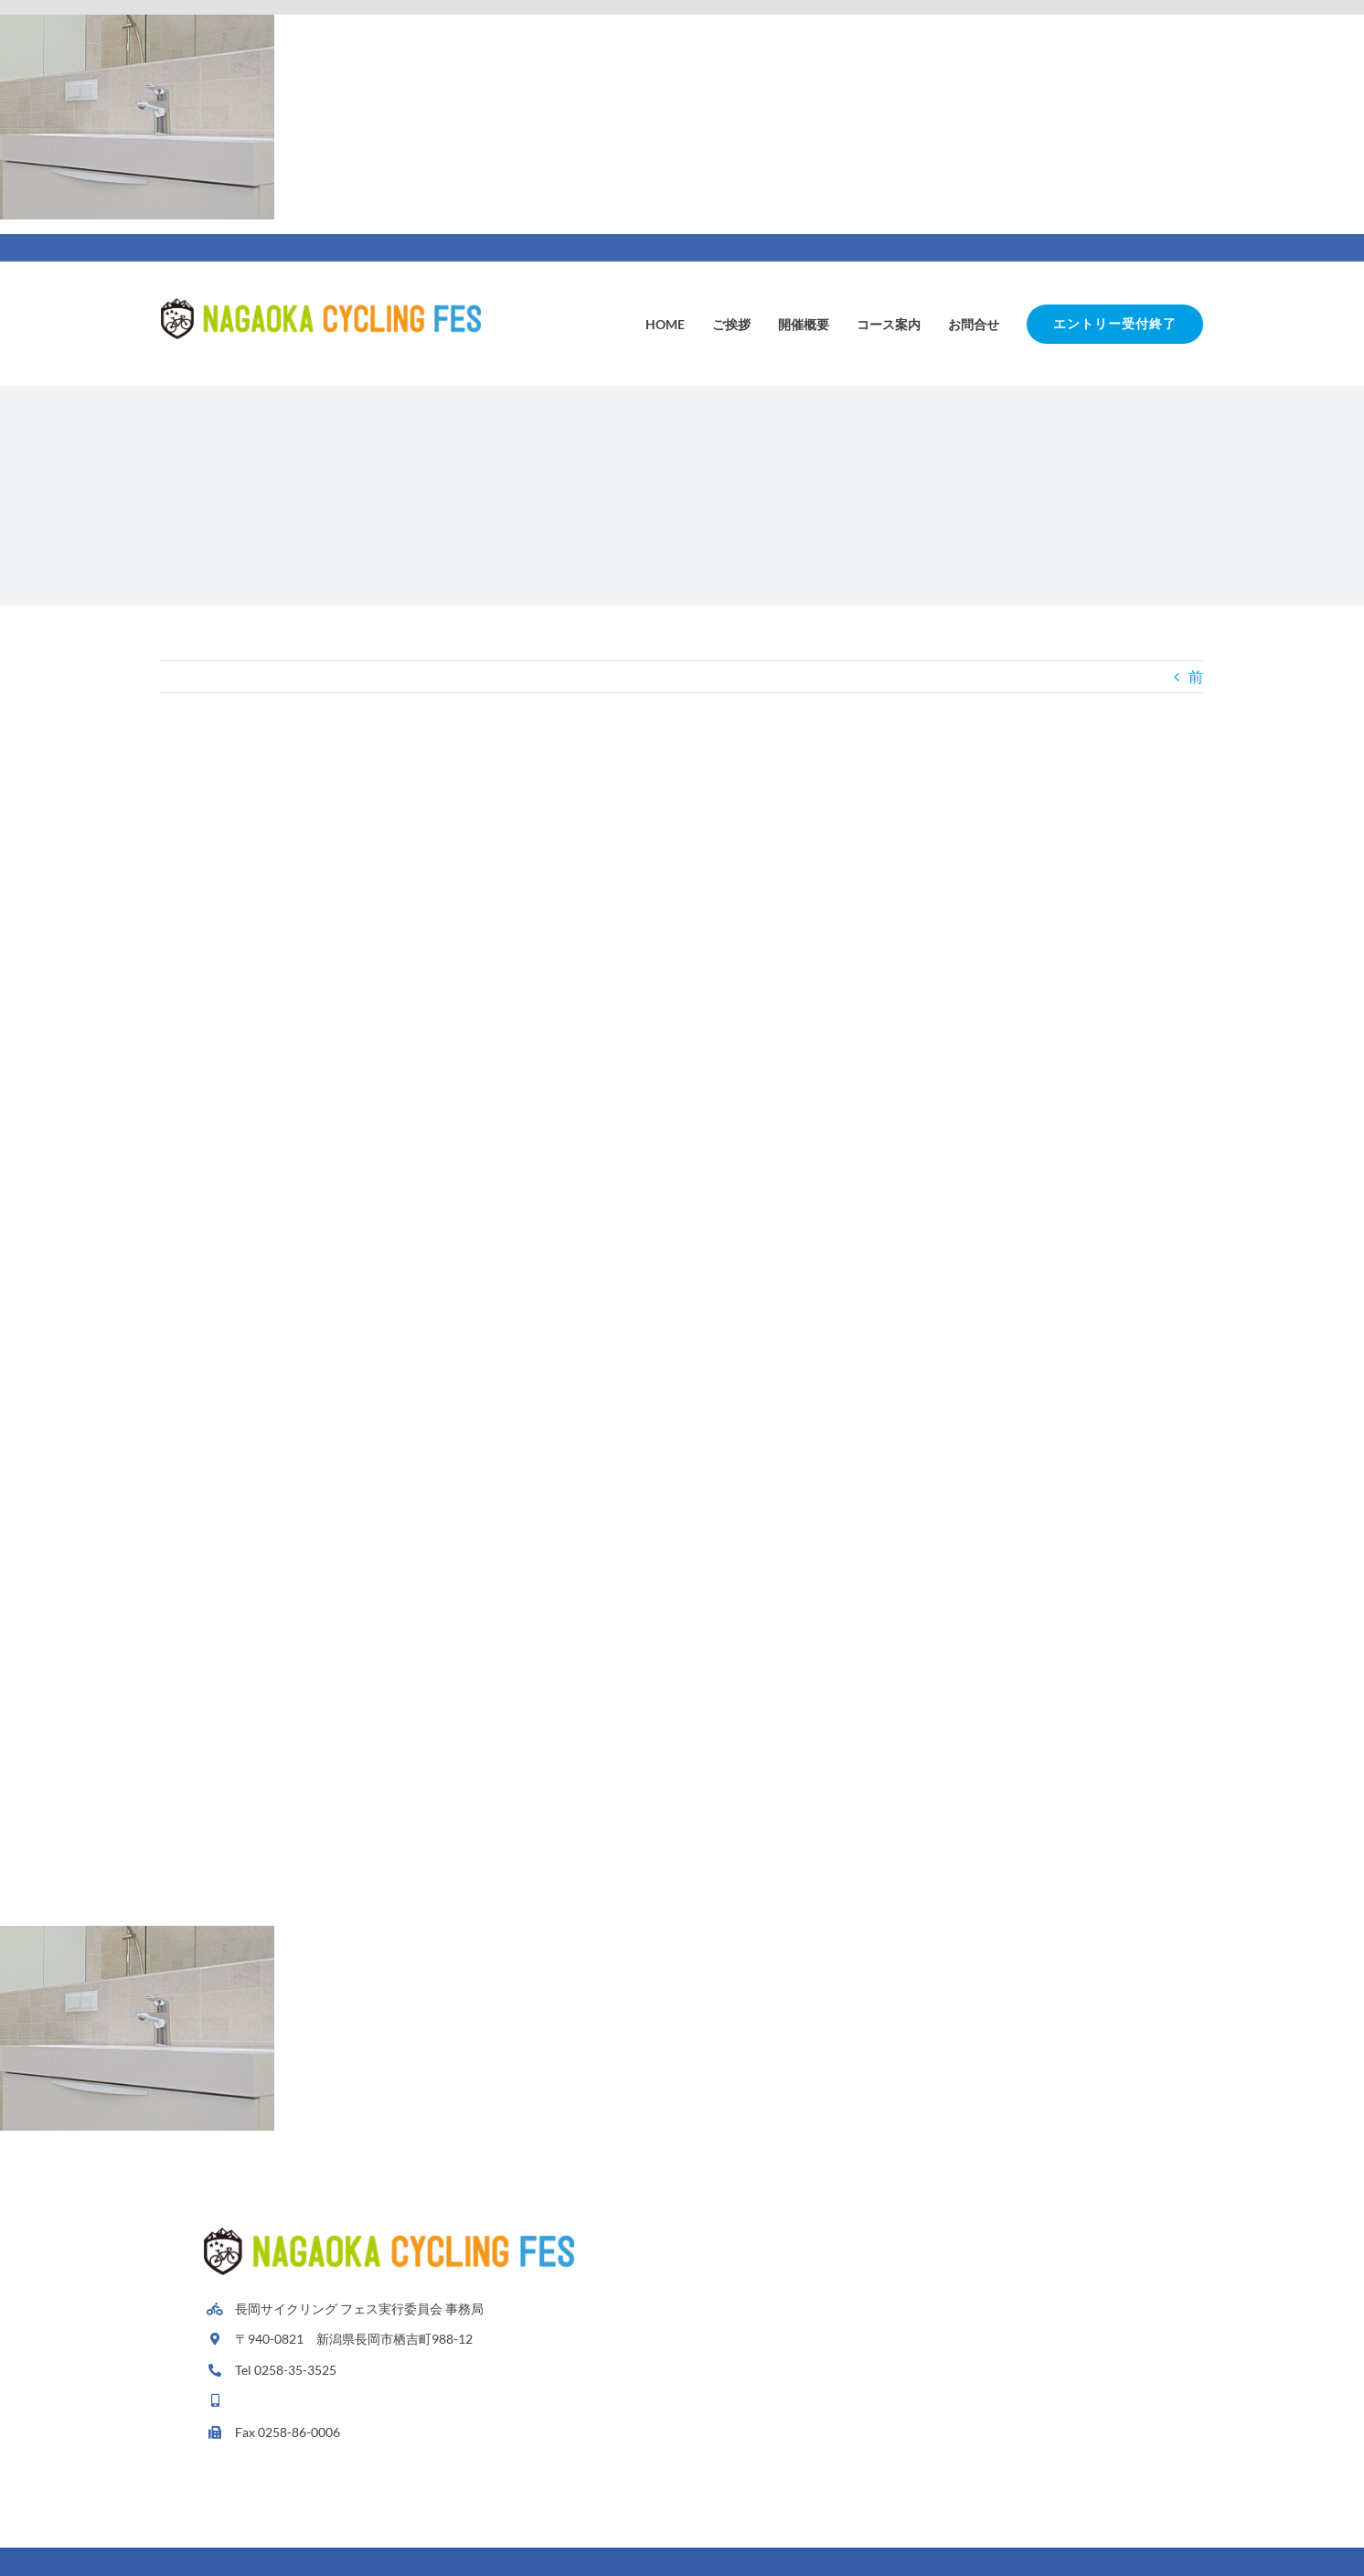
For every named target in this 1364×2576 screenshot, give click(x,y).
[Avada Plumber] (321, 305)
